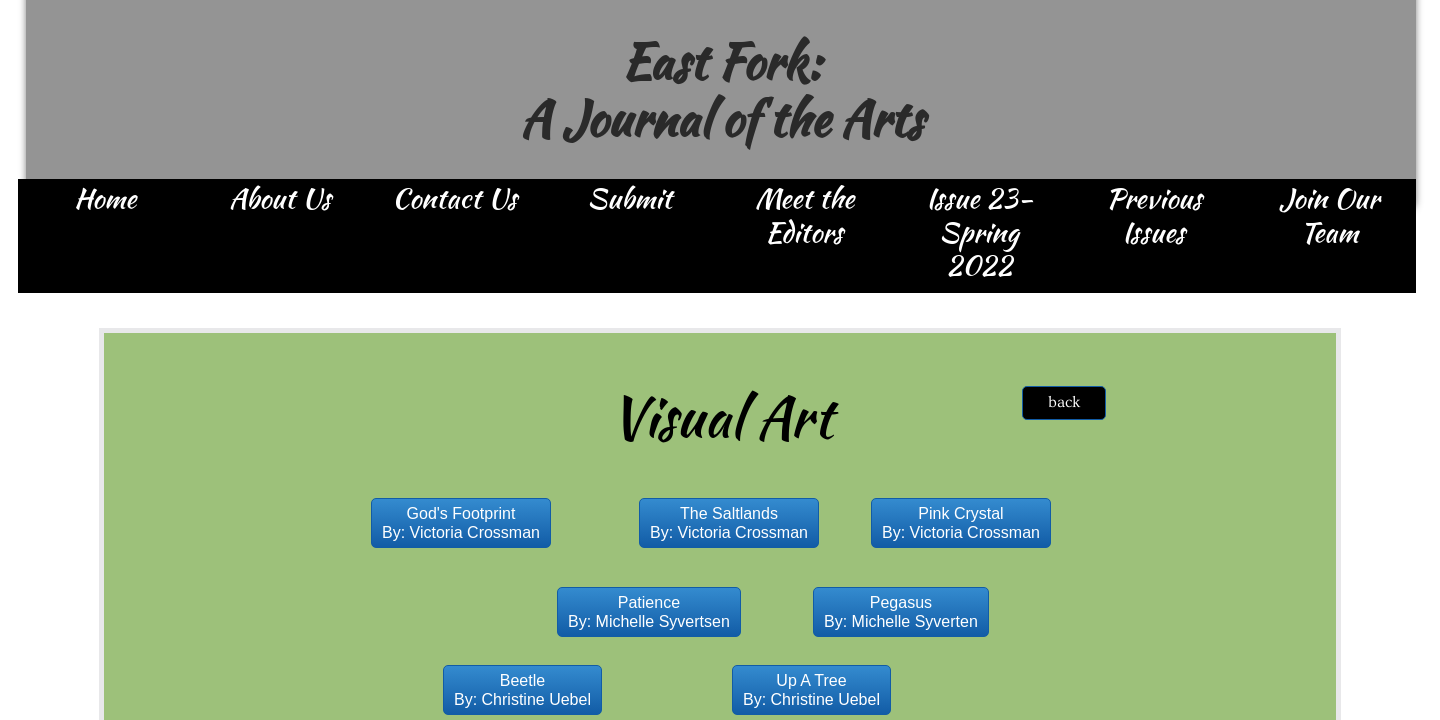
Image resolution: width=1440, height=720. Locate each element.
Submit (629, 200)
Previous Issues (1154, 217)
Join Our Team (1329, 217)
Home (105, 200)
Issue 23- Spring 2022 (979, 233)
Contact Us (454, 200)
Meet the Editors (804, 217)
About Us (280, 200)
